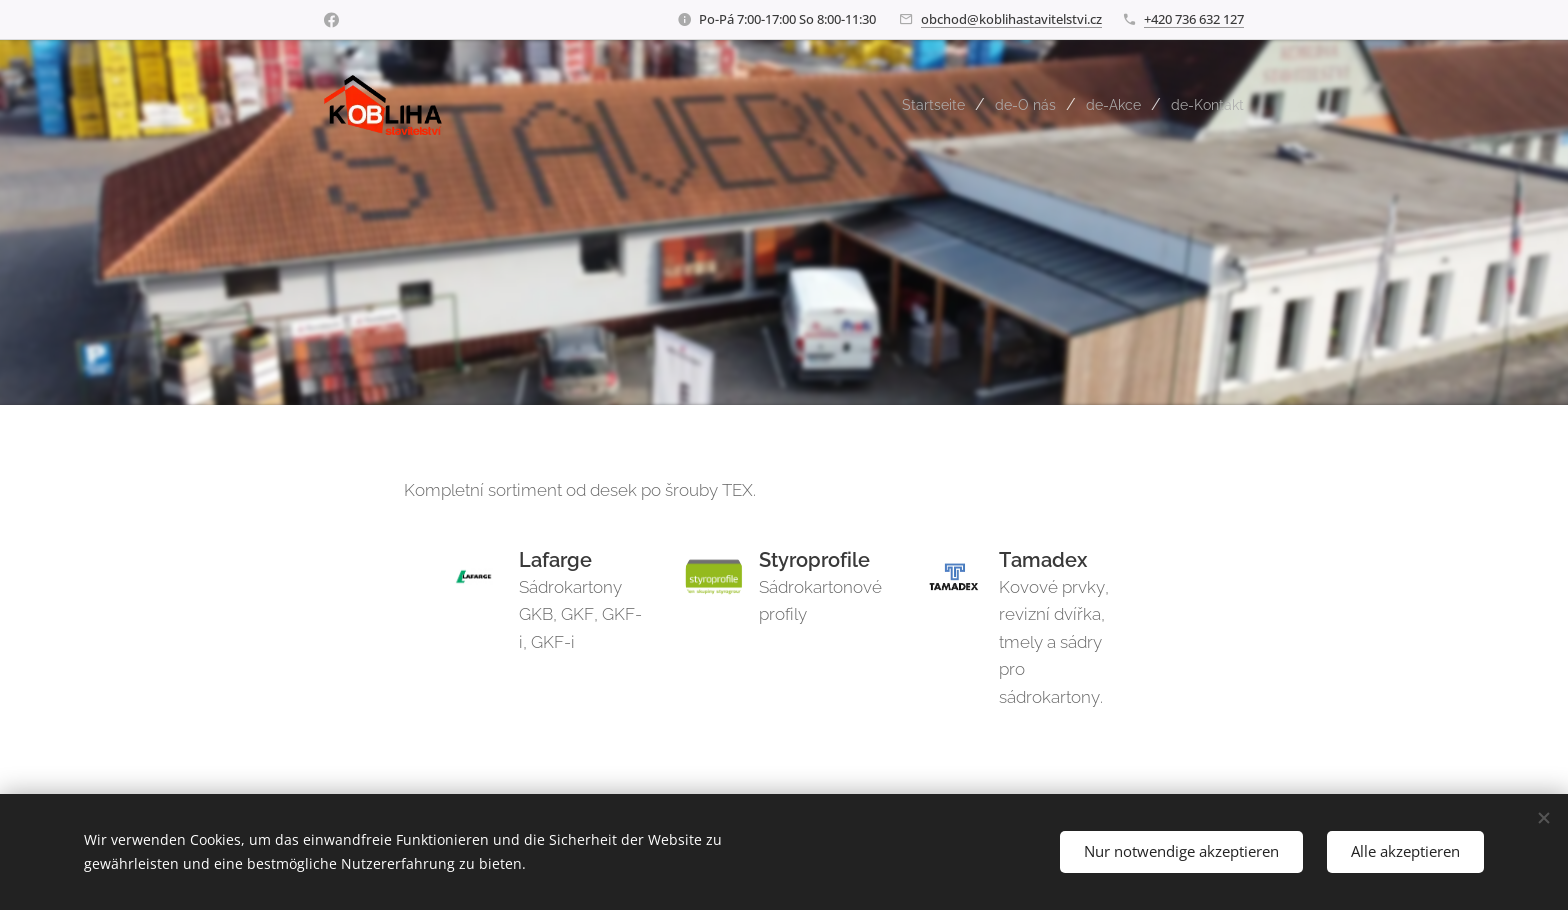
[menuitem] (914, 105)
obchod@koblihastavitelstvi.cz (1011, 19)
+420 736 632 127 (1194, 19)
